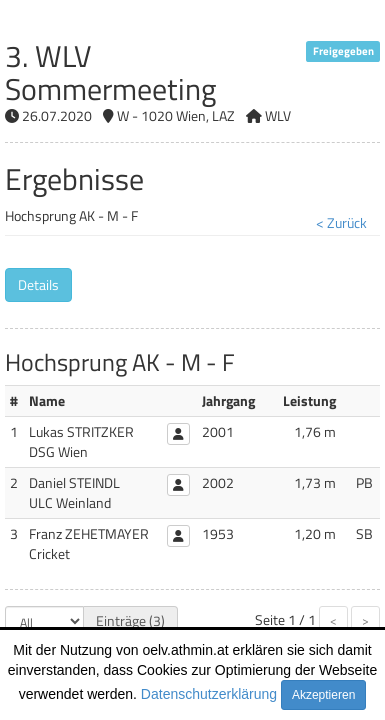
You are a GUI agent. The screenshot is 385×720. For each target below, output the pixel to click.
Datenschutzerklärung (209, 694)
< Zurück (341, 222)
